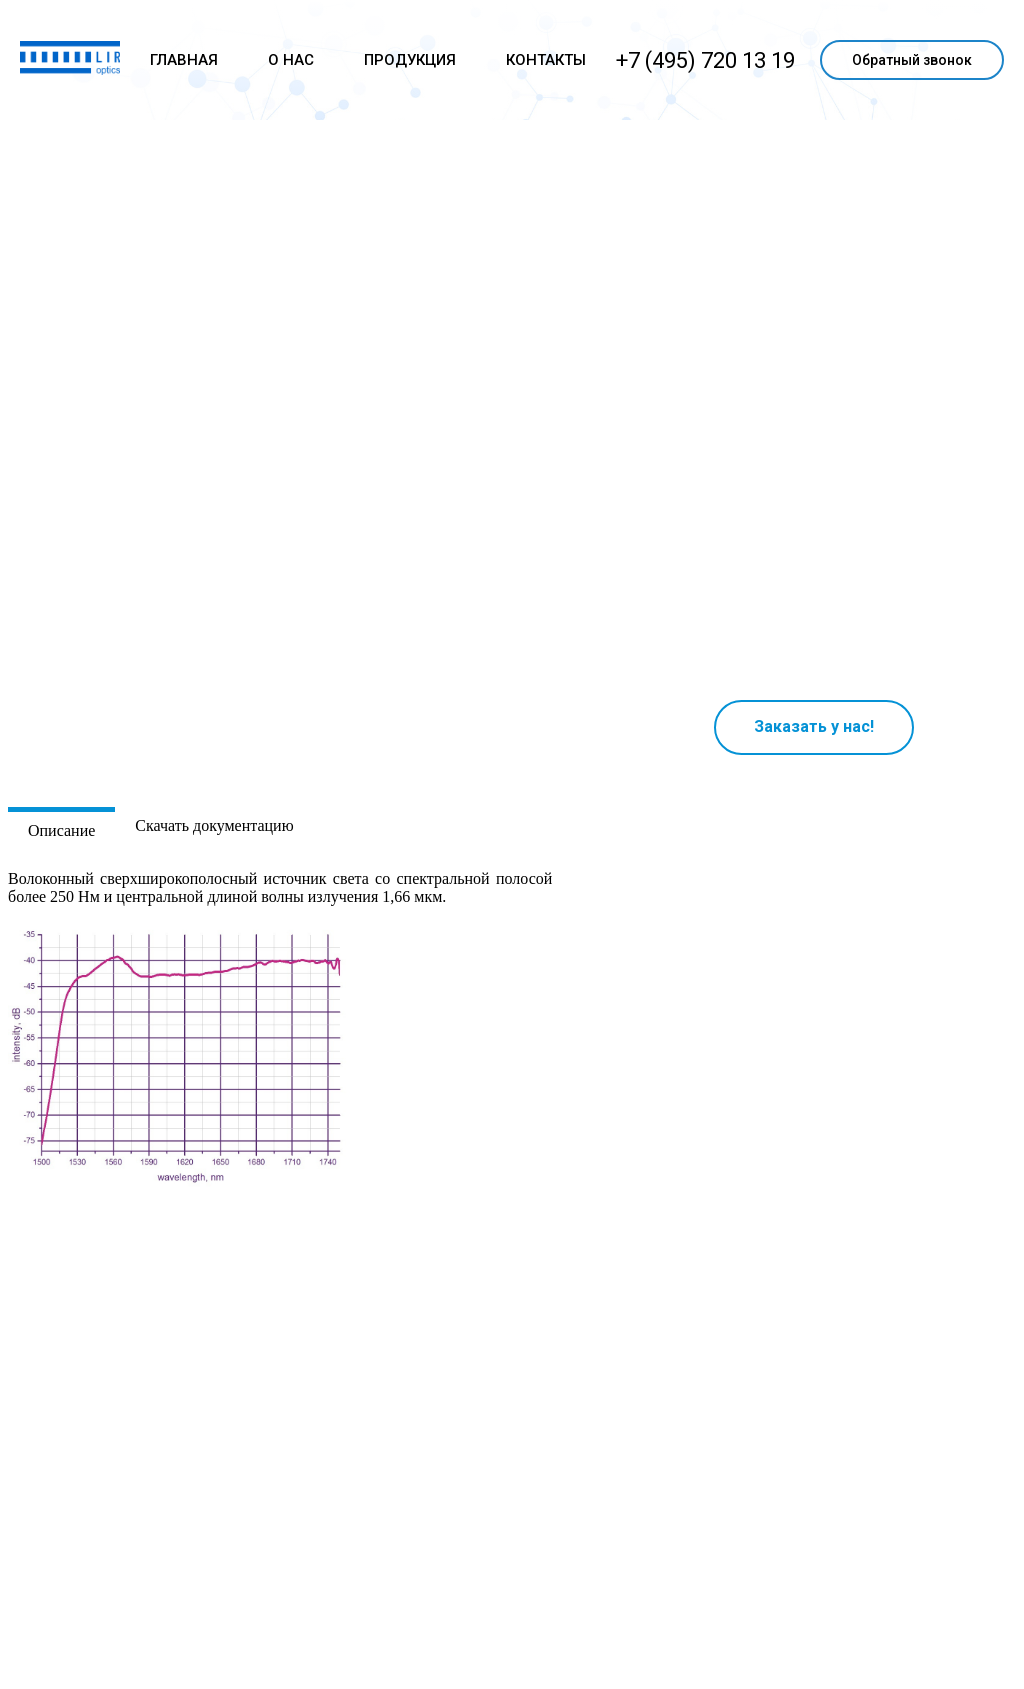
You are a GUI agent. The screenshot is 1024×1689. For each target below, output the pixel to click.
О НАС (291, 60)
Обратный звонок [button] (912, 60)
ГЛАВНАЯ (184, 60)
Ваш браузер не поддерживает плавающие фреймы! (815, 517)
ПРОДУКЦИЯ (410, 60)
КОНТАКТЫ (546, 60)
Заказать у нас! (814, 726)
